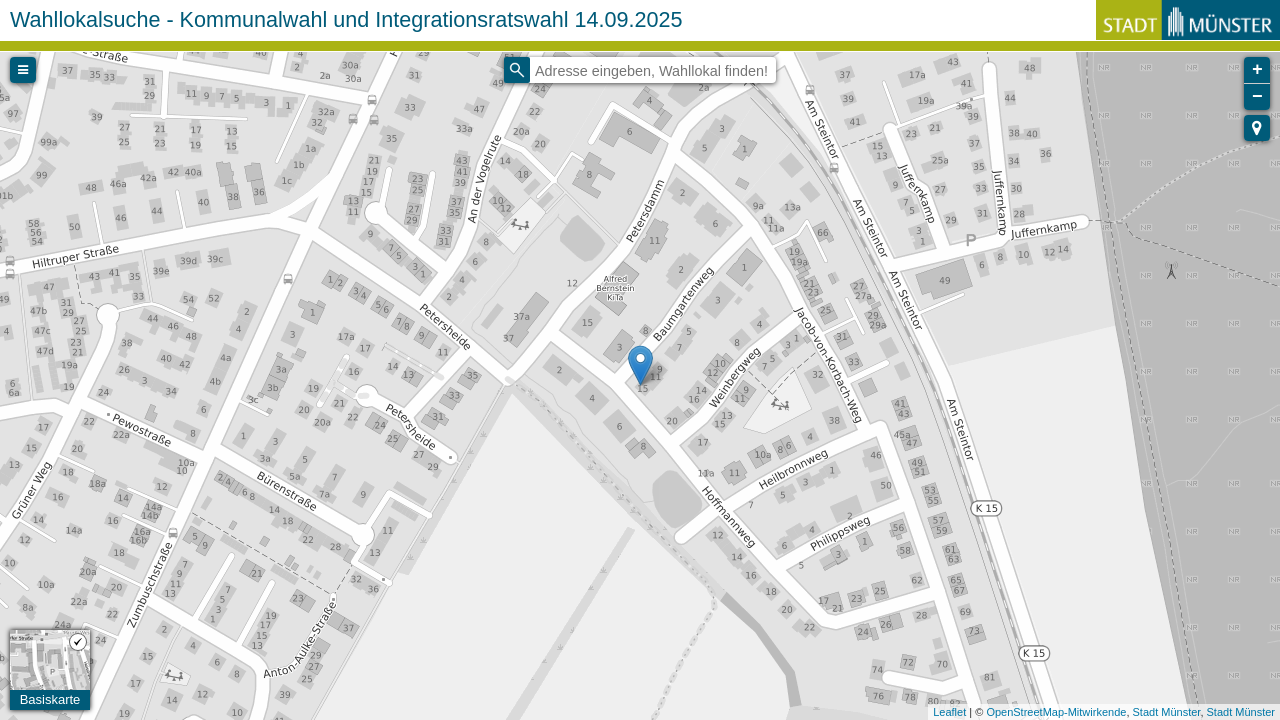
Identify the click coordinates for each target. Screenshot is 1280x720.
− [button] (1257, 97)
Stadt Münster (1167, 712)
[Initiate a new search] (517, 70)
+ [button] (1257, 70)
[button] (1257, 128)
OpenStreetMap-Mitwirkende (1056, 712)
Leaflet (949, 712)
